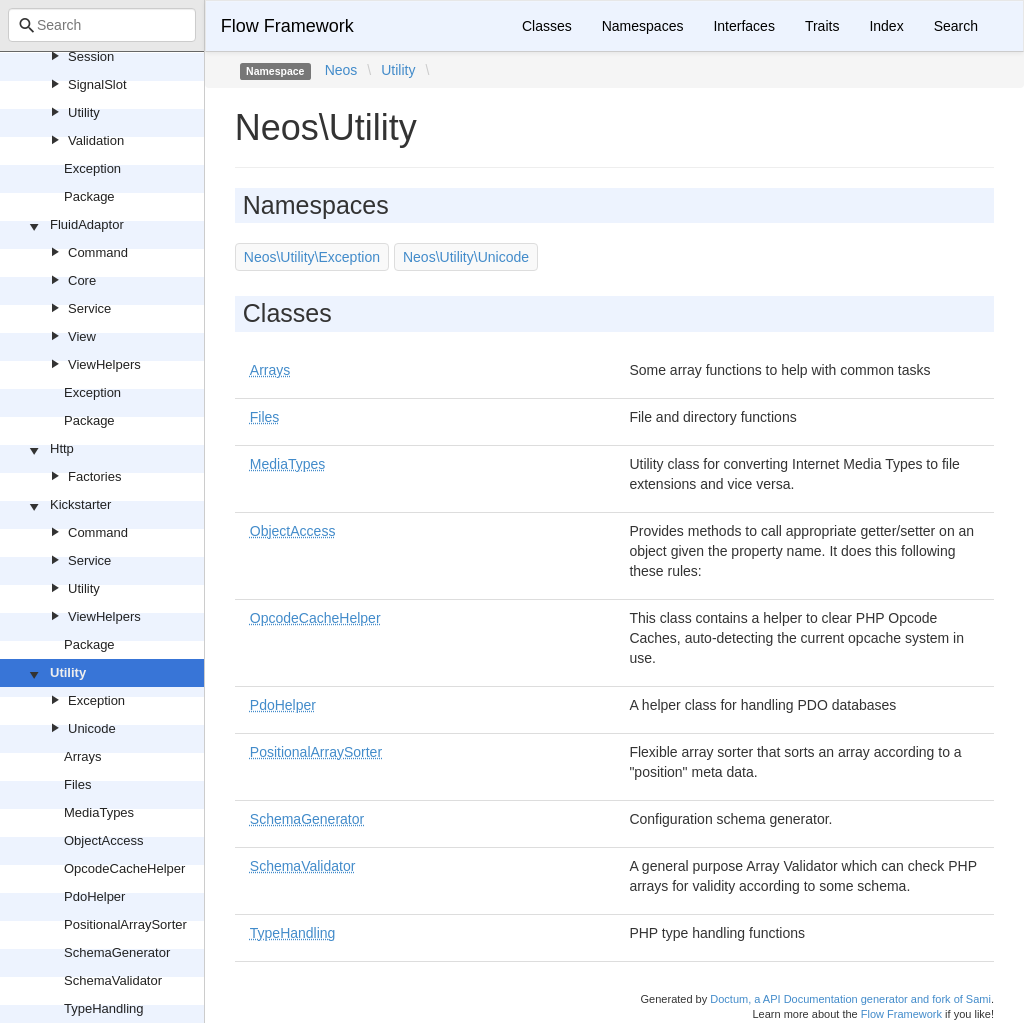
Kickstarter (80, 504)
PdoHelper (94, 896)
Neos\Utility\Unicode (466, 257)
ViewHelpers (104, 364)
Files (77, 784)
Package (89, 196)
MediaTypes (99, 812)
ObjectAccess (103, 840)
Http (62, 448)
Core (82, 280)
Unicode (92, 728)
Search (956, 26)
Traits (822, 26)
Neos (341, 70)
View (82, 336)
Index (886, 26)
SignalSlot (97, 84)
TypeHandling (104, 1008)
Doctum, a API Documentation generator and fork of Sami (850, 999)
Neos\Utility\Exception (312, 257)
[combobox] (102, 25)
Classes (547, 26)
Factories (94, 476)
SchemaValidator (113, 980)
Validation (96, 140)
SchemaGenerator (117, 952)
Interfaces (743, 26)
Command (98, 252)
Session (91, 56)
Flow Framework (287, 26)
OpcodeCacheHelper (124, 868)
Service (89, 308)
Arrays (83, 756)
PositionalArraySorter (125, 924)
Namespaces (643, 26)
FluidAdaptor (87, 224)
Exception (92, 168)
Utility (84, 112)
